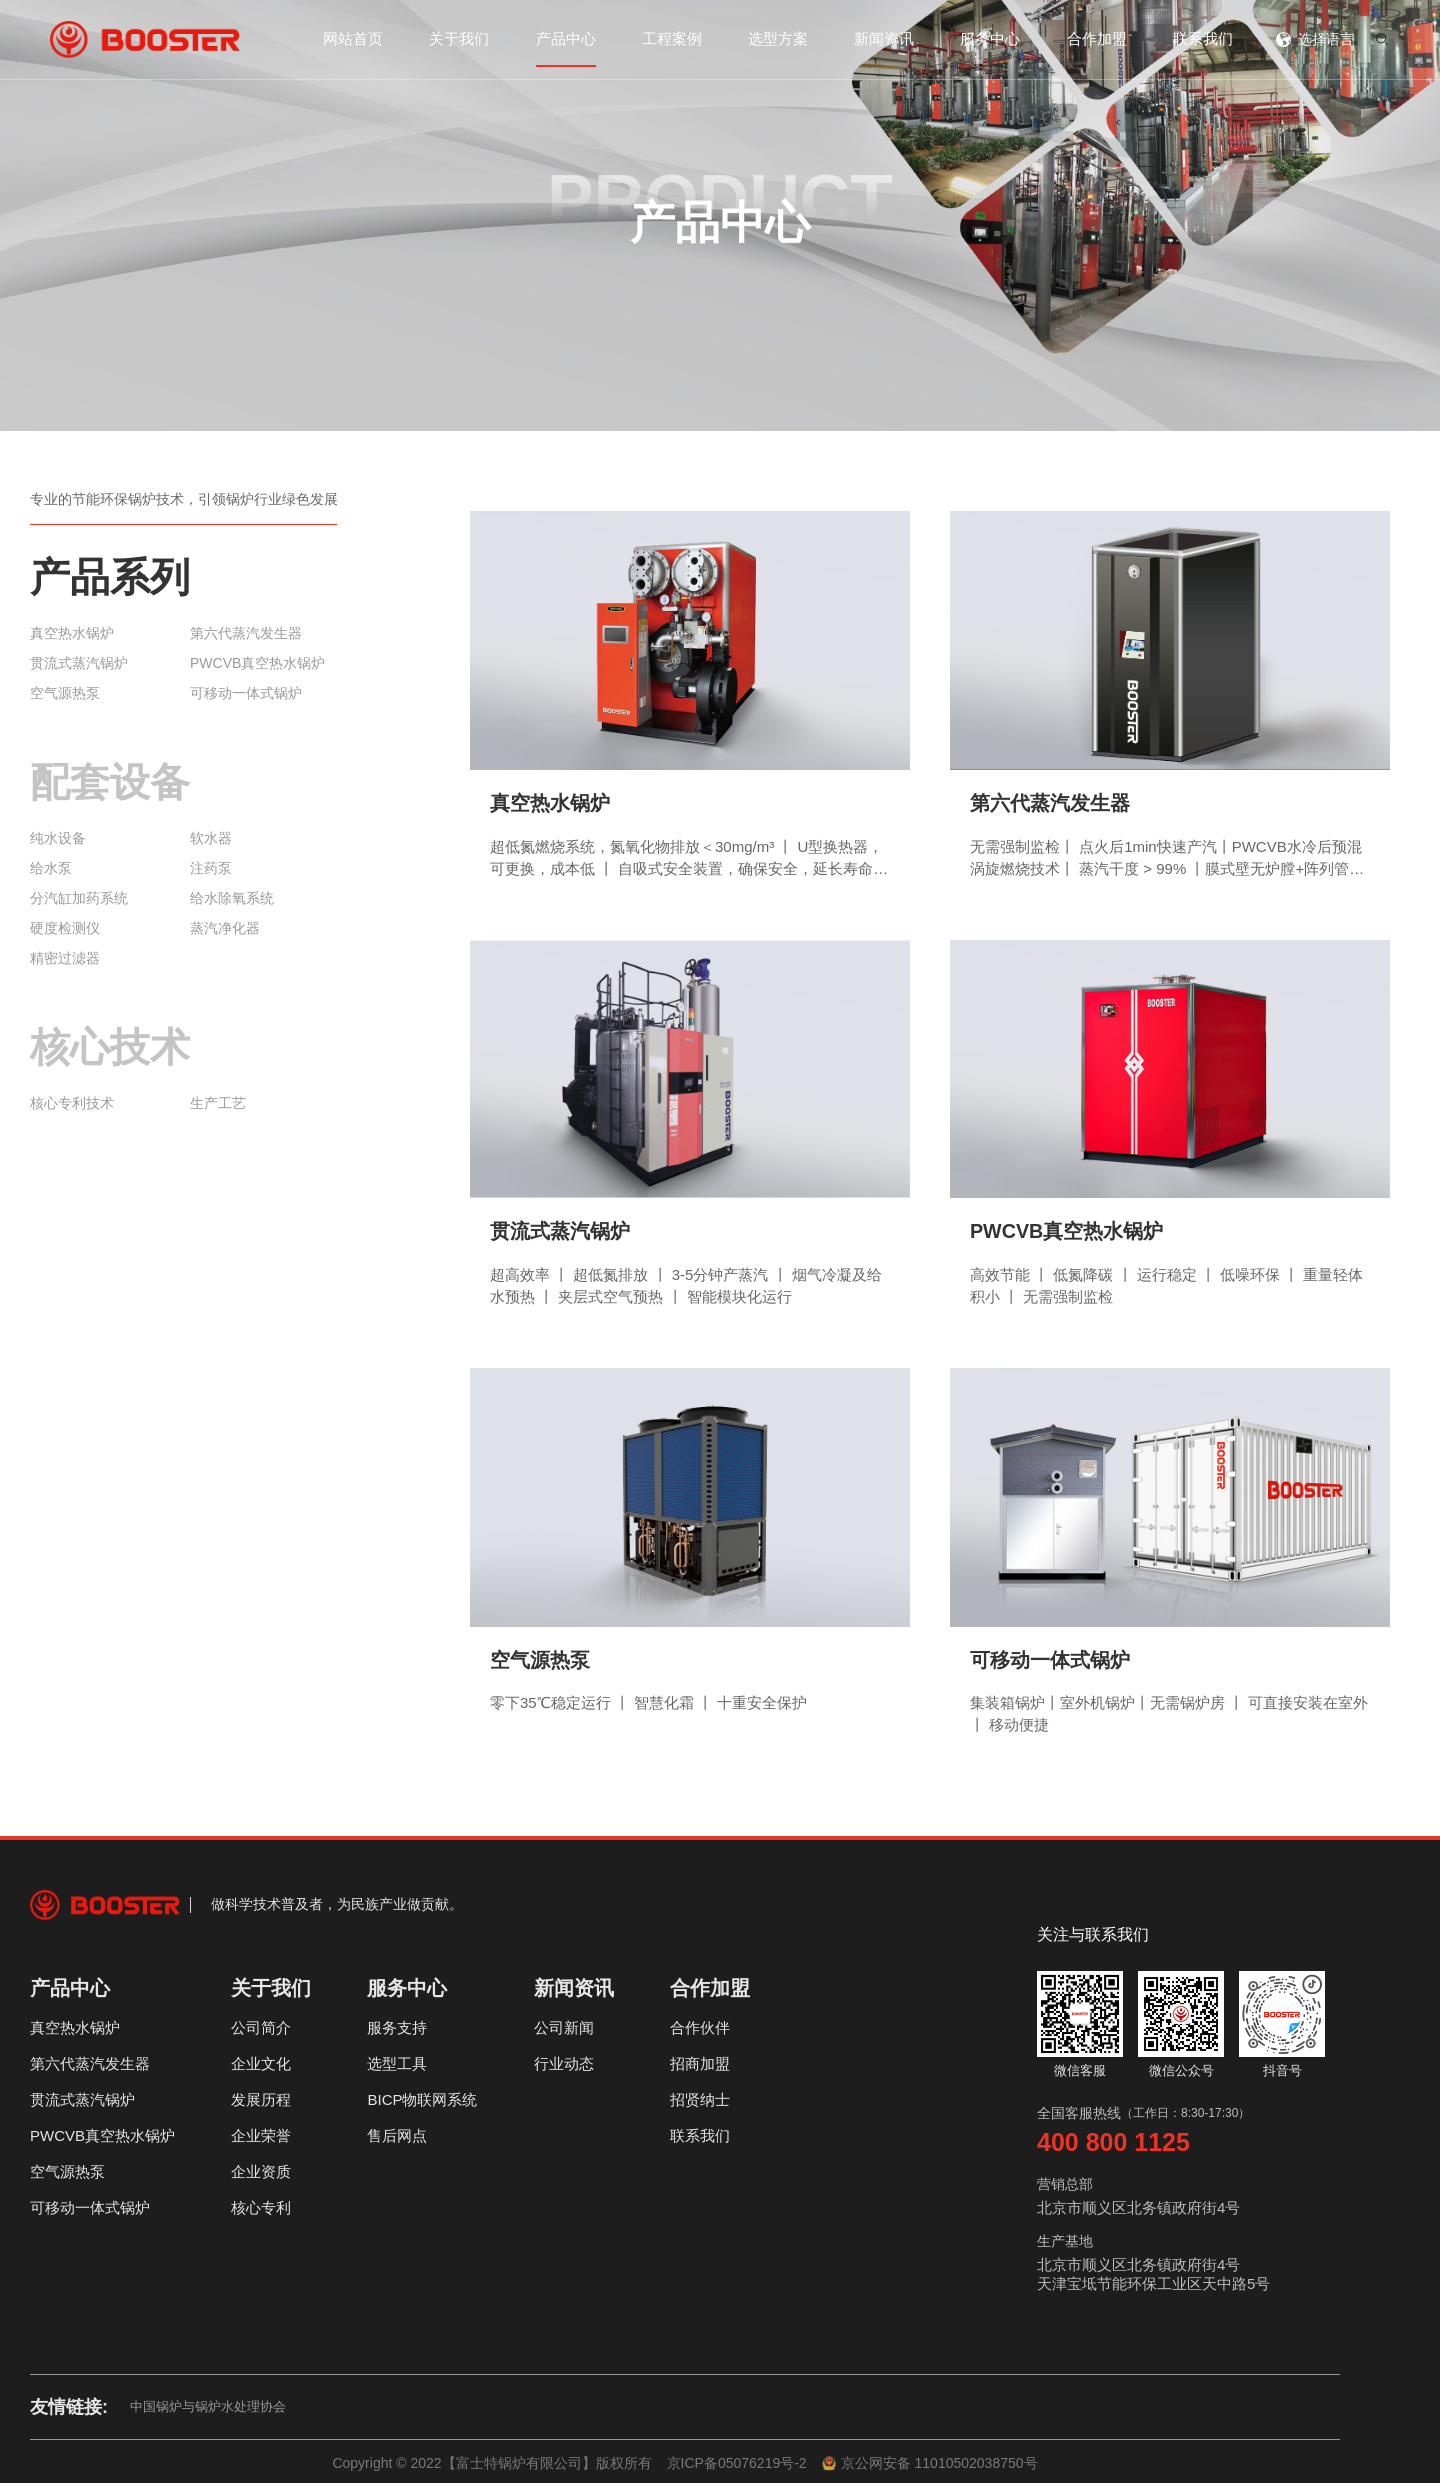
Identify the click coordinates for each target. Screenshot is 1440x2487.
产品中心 (566, 38)
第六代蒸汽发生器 (246, 633)
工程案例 (672, 38)
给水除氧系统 (232, 898)
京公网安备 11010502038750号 (930, 2467)
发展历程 (261, 2103)
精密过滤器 (65, 958)
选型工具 (397, 2067)
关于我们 (459, 38)
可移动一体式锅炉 (246, 693)
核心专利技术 (72, 1103)
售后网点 (397, 2139)
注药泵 (211, 868)
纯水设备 (58, 838)
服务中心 (990, 38)
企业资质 (261, 2175)
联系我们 (1203, 38)
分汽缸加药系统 (79, 898)
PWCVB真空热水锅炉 (257, 663)
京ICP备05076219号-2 (737, 2467)
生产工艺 (218, 1103)
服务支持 (397, 2031)
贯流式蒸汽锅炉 (79, 663)
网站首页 (353, 38)
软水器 (211, 838)
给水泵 (51, 868)
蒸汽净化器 (225, 928)
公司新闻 (564, 2031)
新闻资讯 (884, 38)
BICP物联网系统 (422, 2103)
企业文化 (261, 2067)
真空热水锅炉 (72, 633)
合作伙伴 (700, 2031)
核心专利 (261, 2211)
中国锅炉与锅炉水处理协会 (208, 2410)
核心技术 (110, 1047)
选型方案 (778, 38)
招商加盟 (700, 2067)
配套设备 (110, 782)
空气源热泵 (65, 693)
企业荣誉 (261, 2139)
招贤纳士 (700, 2103)
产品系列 (110, 577)
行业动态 (564, 2067)
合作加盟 (1097, 38)
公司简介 (261, 2031)
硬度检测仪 (65, 928)
